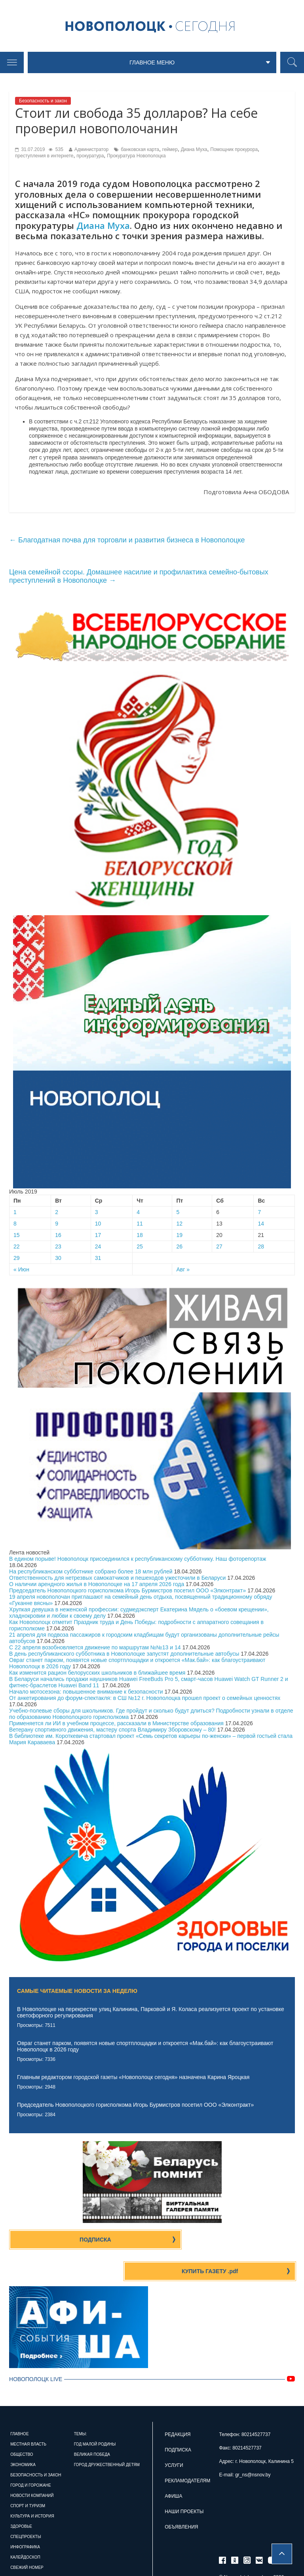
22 (16, 1249)
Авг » (183, 1272)
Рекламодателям (187, 2453)
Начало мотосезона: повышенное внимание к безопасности (86, 1693)
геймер (170, 152)
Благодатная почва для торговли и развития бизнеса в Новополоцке (127, 542)
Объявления (181, 2499)
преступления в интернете (44, 158)
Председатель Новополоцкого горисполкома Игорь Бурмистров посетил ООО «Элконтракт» (127, 1592)
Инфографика (25, 2519)
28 (261, 1249)
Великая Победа (92, 2427)
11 (140, 1226)
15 (16, 1237)
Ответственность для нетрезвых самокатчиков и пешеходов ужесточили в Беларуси (117, 1580)
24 (98, 1249)
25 (140, 1249)
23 (58, 1249)
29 (16, 1260)
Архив (16, 2550)
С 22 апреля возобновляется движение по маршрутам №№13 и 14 (94, 1649)
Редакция (177, 2407)
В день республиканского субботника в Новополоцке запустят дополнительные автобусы (124, 1655)
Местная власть (28, 2416)
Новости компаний (31, 2468)
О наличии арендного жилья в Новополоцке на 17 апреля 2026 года (96, 1586)
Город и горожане (30, 2457)
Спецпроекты (25, 2509)
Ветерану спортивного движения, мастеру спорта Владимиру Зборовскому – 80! (112, 1731)
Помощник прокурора (234, 152)
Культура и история (32, 2488)
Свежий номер (27, 2540)
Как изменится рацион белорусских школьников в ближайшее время (97, 1674)
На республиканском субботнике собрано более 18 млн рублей (91, 1573)
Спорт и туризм (27, 2478)
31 (98, 1260)
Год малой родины (95, 2416)
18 (140, 1237)
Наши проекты (184, 2484)
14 (261, 1226)
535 (56, 152)
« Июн (21, 1272)
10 (98, 1226)
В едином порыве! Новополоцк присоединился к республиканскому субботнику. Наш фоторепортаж (137, 1561)
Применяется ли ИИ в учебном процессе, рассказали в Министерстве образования (116, 1725)
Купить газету (226, 2242)
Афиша (173, 2468)
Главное (19, 2406)
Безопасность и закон (43, 103)
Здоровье (21, 2499)
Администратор (91, 152)
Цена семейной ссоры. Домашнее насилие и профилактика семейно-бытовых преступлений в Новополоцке (138, 578)
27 (219, 1249)
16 (58, 1237)
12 (179, 1226)
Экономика (23, 2437)
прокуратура (90, 158)
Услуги (174, 2437)
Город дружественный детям (107, 2437)
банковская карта (140, 152)
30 (58, 1260)
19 (179, 1237)
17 (98, 1237)
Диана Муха (194, 152)
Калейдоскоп (25, 2529)
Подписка (79, 2242)
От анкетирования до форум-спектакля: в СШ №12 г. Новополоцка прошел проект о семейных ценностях (144, 1700)
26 (179, 1249)
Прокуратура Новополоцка (136, 158)
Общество (21, 2427)
